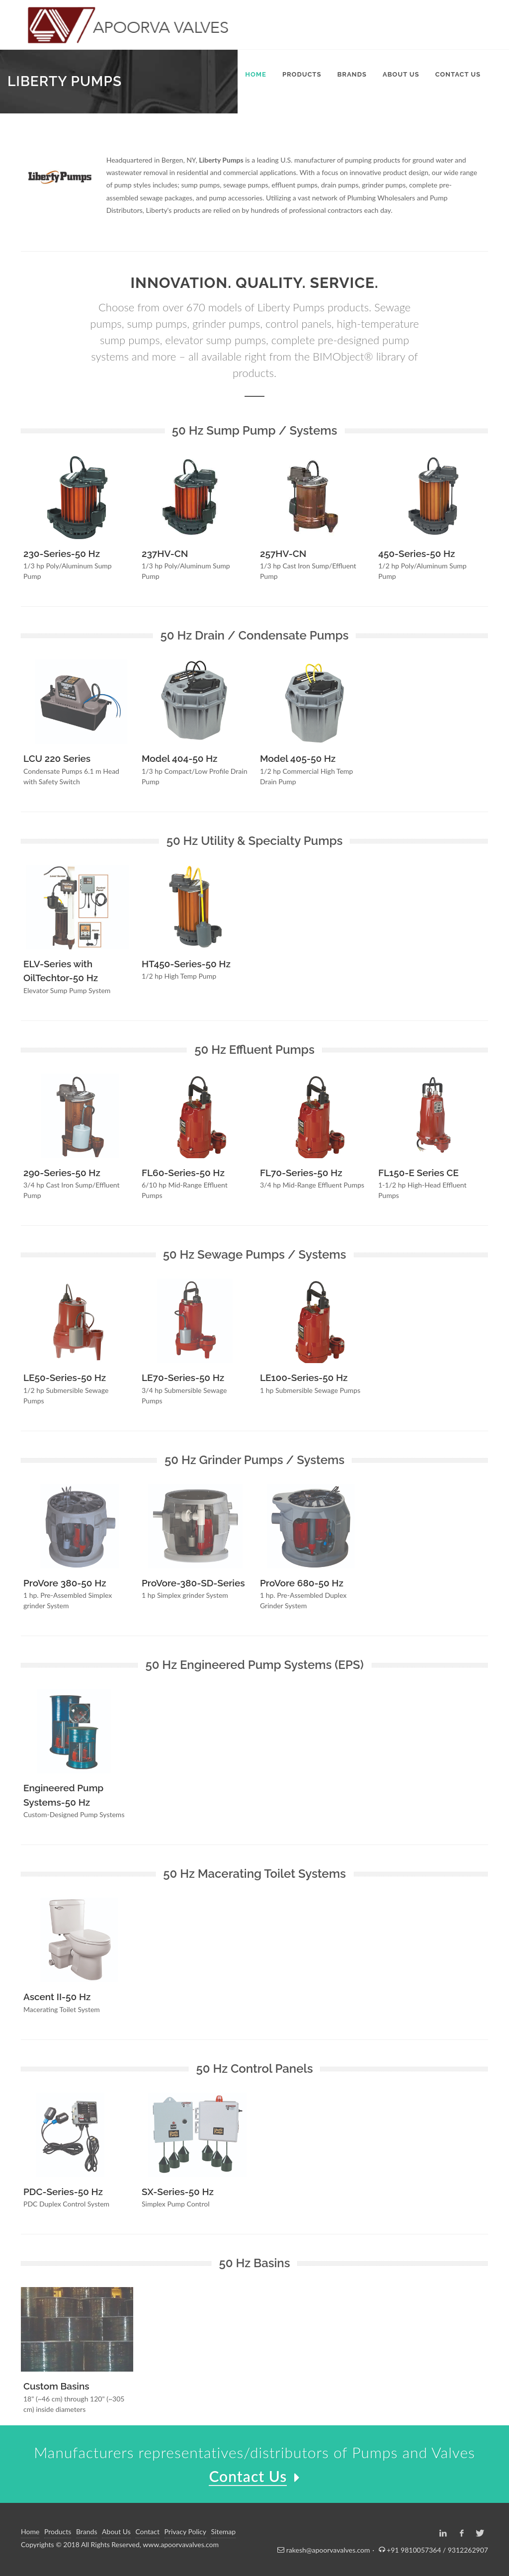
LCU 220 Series (56, 758)
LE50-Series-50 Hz (64, 1377)
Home (30, 2531)
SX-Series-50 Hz (178, 2191)
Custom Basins (56, 2386)
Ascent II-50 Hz (56, 1996)
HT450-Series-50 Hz (186, 963)
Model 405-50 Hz (298, 758)
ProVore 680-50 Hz (301, 1582)
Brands (86, 2531)
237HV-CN (165, 553)
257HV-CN (283, 553)
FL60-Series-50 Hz (183, 1172)
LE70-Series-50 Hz (183, 1377)
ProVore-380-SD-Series (193, 1582)
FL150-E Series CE (418, 1172)
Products (57, 2531)
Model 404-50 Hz (179, 758)
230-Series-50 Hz (61, 553)
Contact (147, 2531)
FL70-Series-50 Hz (301, 1172)
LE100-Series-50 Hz (303, 1377)
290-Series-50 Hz (61, 1172)
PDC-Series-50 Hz (63, 2191)
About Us (116, 2531)
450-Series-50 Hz (416, 553)
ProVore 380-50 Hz (64, 1582)
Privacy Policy (185, 2531)
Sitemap (223, 2531)
